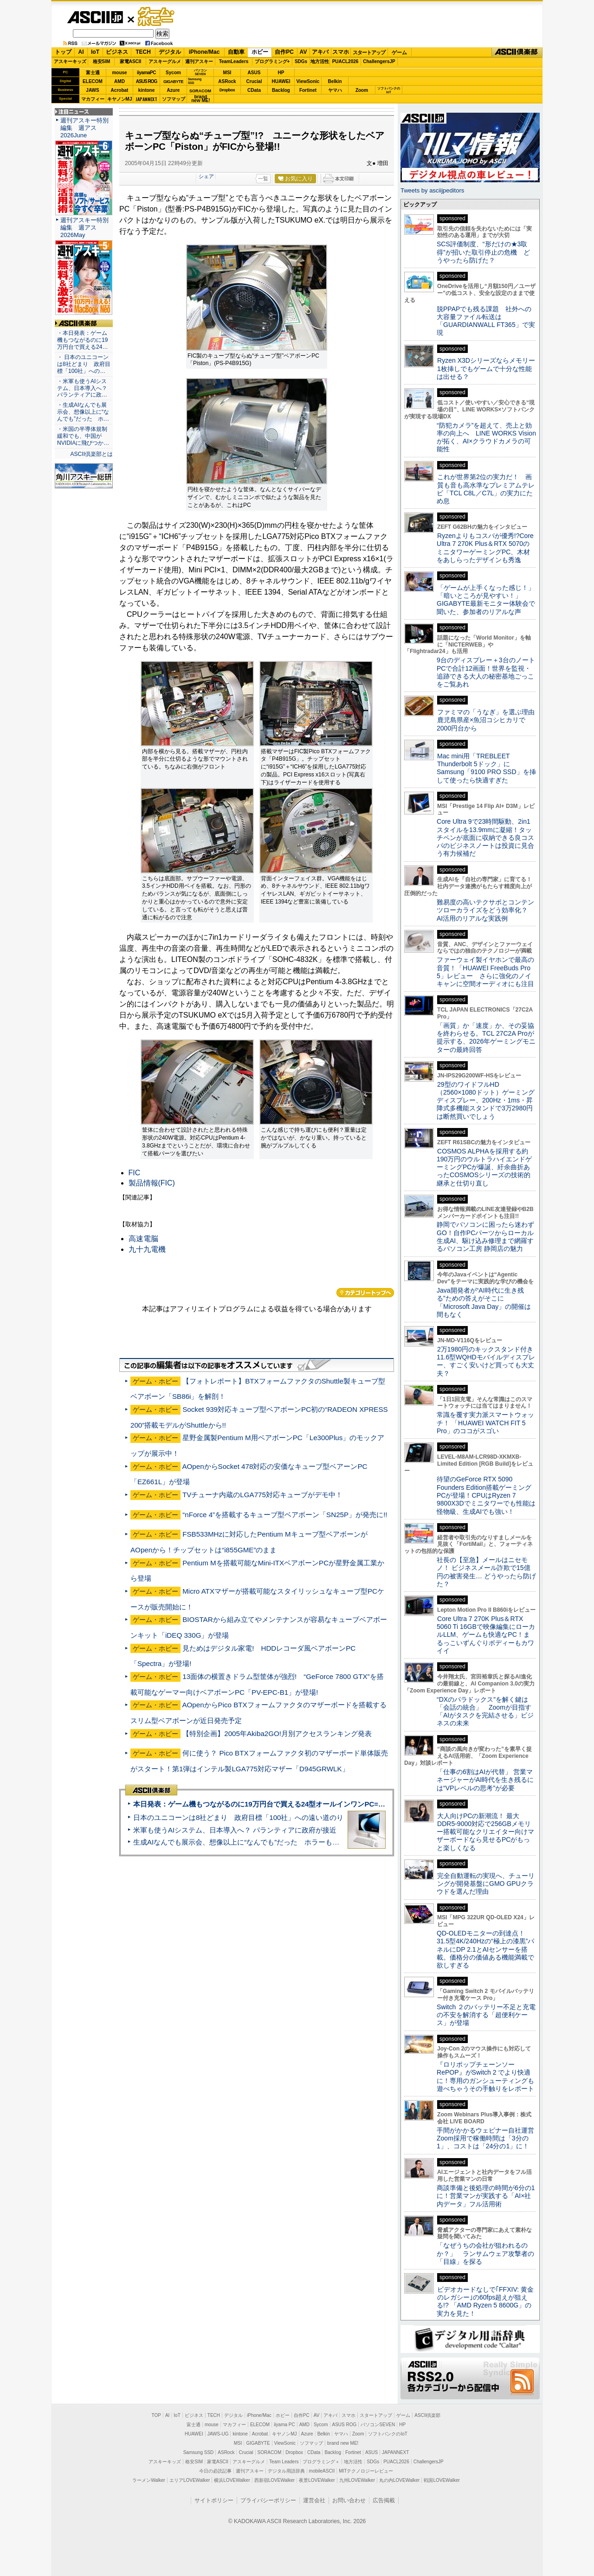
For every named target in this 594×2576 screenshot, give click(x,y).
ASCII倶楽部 (517, 52)
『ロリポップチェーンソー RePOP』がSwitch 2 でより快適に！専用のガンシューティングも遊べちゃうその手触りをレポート (485, 2076)
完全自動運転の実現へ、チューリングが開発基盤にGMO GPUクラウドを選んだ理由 (486, 1884)
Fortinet (307, 90)
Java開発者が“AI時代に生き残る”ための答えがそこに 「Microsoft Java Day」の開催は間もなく (484, 1302)
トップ (63, 52)
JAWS (92, 90)
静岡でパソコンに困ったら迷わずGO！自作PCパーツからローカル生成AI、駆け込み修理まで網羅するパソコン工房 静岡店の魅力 (485, 1236)
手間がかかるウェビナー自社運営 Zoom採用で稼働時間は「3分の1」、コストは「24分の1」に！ (489, 2138)
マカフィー (92, 99)
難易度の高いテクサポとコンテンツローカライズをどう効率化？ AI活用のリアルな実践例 (486, 910)
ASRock (227, 81)
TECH (143, 52)
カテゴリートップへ (365, 1292)
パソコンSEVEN (200, 72)
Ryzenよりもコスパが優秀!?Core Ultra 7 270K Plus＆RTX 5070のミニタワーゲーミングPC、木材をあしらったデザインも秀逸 (485, 548)
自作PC (284, 52)
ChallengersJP (379, 61)
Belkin (335, 81)
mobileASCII (322, 2470)
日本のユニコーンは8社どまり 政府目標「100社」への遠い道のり (238, 1817)
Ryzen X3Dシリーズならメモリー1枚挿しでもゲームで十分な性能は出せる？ (486, 368)
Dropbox (227, 90)
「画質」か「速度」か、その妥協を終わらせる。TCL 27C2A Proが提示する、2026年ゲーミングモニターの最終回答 (486, 1037)
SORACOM (270, 2452)
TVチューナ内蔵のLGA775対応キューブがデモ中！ (262, 1495)
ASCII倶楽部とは (91, 454)
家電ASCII (131, 61)
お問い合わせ (349, 2500)
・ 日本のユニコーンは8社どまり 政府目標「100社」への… (83, 364)
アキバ (320, 52)
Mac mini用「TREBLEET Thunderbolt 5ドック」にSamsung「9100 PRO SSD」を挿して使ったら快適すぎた (486, 768)
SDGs (301, 61)
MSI (227, 72)
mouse (119, 72)
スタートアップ (369, 52)
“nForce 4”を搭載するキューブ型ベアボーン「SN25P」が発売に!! (284, 1515)
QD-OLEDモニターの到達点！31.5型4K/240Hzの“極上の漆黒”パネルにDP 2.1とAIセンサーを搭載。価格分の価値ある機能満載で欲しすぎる (485, 1949)
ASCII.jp (95, 17)
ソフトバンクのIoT (388, 90)
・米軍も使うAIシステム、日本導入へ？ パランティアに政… (82, 388)
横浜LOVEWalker (232, 2480)
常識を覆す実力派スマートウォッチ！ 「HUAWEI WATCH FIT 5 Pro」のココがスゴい (485, 1423)
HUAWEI (281, 81)
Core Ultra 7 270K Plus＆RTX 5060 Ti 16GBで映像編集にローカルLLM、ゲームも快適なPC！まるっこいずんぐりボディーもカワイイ (486, 1634)
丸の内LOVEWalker (399, 2480)
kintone (146, 90)
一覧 (263, 178)
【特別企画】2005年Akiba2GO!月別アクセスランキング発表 (277, 1733)
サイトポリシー (213, 2500)
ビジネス (117, 52)
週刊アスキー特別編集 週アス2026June (84, 128)
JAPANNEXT (146, 99)
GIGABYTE (173, 81)
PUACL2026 (345, 61)
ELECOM (93, 81)
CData (254, 90)
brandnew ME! (200, 99)
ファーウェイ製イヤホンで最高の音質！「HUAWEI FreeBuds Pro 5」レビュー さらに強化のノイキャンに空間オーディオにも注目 (485, 971)
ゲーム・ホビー (157, 17)
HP (281, 72)
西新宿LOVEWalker (274, 2480)
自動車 (236, 52)
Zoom (361, 90)
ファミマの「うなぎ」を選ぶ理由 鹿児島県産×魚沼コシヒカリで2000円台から (489, 720)
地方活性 (319, 61)
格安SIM (101, 61)
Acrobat (120, 90)
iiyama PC (284, 2424)
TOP (156, 2415)
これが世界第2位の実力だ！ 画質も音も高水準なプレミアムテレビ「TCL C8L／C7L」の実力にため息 (486, 489)
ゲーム (399, 52)
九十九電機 (147, 1249)
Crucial (254, 81)
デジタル (170, 52)
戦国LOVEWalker (441, 2480)
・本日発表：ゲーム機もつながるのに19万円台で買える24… (82, 340)
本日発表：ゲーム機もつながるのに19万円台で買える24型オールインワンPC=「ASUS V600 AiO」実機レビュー (309, 1804)
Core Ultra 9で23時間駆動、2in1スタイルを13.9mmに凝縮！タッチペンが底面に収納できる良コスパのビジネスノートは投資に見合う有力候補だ (485, 837)
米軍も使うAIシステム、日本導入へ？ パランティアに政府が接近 (234, 1830)
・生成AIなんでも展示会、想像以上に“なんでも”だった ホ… (83, 412)
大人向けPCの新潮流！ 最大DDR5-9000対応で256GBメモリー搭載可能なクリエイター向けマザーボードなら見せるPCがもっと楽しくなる (485, 1832)
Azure (173, 90)
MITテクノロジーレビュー (366, 2470)
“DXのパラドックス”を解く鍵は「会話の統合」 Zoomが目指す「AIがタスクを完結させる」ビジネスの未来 (485, 1711)
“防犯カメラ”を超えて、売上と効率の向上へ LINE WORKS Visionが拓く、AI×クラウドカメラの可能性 (486, 437)
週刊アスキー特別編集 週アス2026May (84, 227)
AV (303, 52)
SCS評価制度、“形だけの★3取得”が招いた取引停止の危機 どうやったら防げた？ (483, 252)
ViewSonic (308, 81)
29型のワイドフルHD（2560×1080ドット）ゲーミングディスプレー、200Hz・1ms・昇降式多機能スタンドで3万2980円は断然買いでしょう (486, 1100)
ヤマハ (335, 90)
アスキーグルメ (164, 61)
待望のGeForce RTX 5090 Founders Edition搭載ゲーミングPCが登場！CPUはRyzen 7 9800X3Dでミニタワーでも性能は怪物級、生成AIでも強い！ (486, 1495)
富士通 (93, 72)
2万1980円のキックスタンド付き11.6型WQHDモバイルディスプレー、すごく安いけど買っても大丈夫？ (486, 1361)
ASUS (254, 72)
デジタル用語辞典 (286, 2470)
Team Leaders (283, 2461)
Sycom (173, 72)
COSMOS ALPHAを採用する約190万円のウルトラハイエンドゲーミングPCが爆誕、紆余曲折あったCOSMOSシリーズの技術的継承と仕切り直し (484, 1167)
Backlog (281, 90)
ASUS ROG (146, 81)
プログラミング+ (272, 61)
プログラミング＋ (321, 2461)
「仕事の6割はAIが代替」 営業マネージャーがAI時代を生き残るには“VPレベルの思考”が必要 (485, 1780)
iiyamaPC (146, 72)
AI (81, 52)
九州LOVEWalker (357, 2480)
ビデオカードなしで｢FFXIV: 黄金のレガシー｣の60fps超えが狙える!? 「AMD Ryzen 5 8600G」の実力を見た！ (485, 2301)
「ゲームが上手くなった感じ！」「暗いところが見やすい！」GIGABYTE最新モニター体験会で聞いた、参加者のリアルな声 (486, 599)
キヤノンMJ (119, 99)
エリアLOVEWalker (189, 2480)
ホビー (260, 52)
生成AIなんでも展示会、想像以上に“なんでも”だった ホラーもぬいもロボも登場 (260, 1842)
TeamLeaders (234, 61)
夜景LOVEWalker (317, 2480)
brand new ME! (342, 2443)
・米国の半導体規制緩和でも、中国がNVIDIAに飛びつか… (83, 436)
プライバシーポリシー (268, 2500)
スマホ (340, 52)
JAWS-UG (218, 2433)
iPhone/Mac (204, 52)
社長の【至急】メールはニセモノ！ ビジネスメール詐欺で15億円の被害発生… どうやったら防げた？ (486, 1572)
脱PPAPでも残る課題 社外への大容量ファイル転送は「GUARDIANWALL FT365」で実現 (486, 321)
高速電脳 (143, 1239)
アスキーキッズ (70, 61)
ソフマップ (173, 99)
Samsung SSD (198, 2452)
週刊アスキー (199, 61)
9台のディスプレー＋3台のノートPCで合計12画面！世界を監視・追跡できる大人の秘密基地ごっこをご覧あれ (486, 672)
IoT (95, 52)
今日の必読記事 (215, 2470)
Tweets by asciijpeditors (432, 190)
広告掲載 (384, 2500)
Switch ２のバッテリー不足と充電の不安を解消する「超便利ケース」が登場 (486, 2015)
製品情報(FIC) (152, 1183)
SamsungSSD (194, 80)
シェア (206, 176)
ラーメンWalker (148, 2480)
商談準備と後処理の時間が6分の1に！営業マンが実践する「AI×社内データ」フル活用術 (486, 2196)
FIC (135, 1173)
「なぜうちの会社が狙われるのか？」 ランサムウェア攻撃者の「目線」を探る (485, 2253)
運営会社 (314, 2500)
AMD (119, 81)
